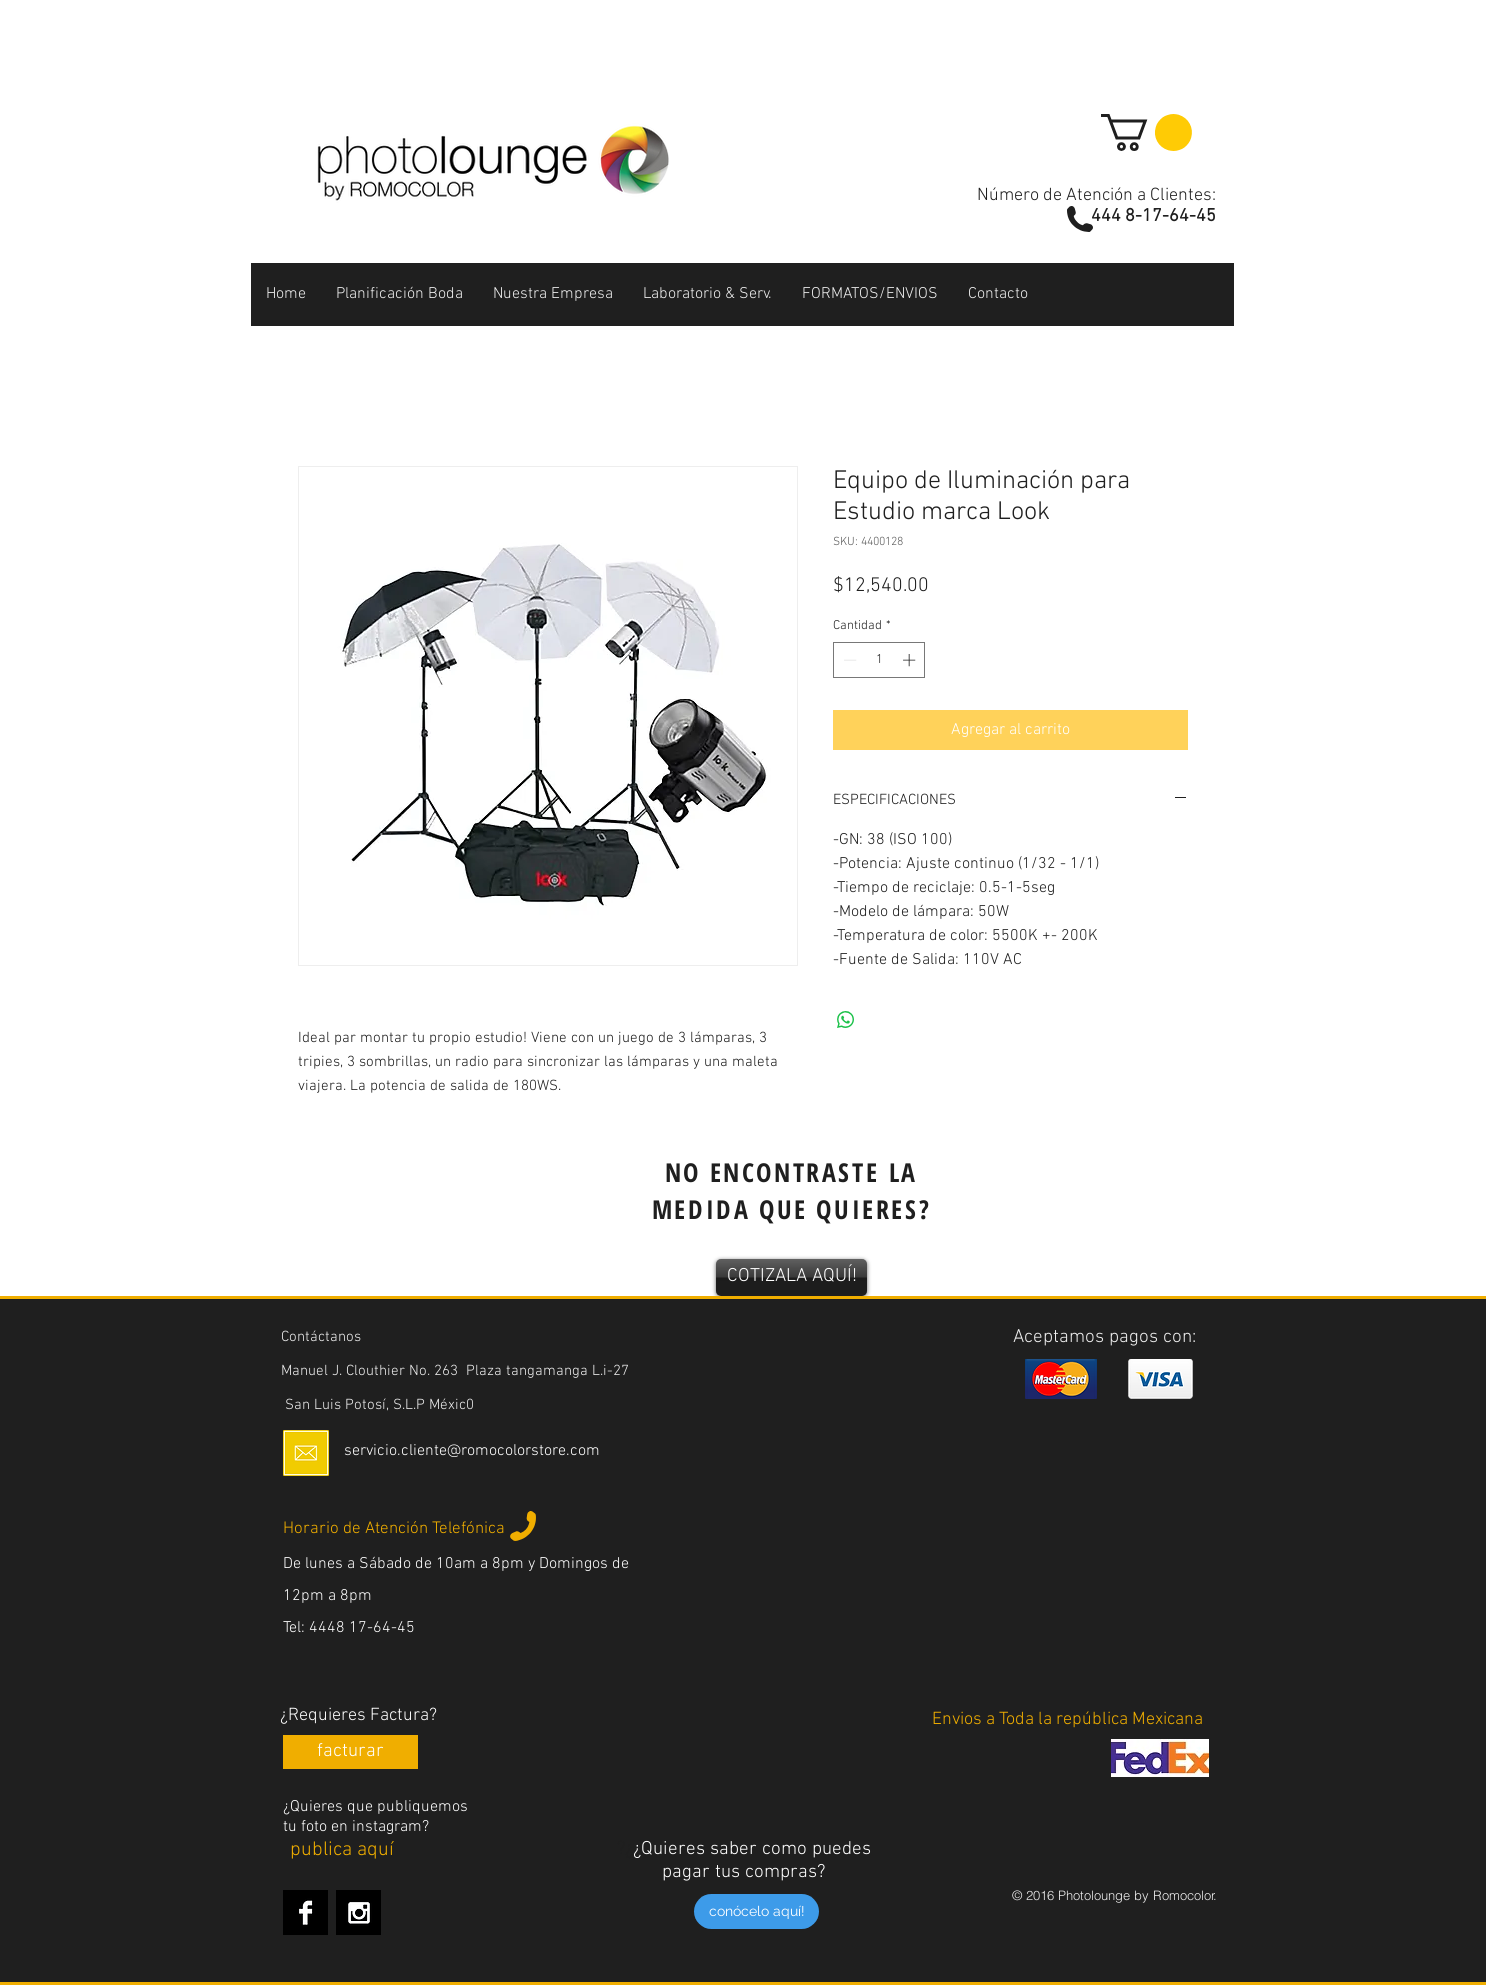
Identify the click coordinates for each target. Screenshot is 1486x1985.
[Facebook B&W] (305, 1912)
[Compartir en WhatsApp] (846, 1020)
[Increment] (911, 660)
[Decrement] (848, 660)
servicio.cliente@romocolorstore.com (472, 1451)
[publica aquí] (341, 1850)
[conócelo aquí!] (756, 1911)
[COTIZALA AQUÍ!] (791, 1277)
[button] (1146, 132)
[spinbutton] (879, 660)
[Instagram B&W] (358, 1912)
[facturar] (350, 1752)
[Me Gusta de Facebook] (1070, 529)
